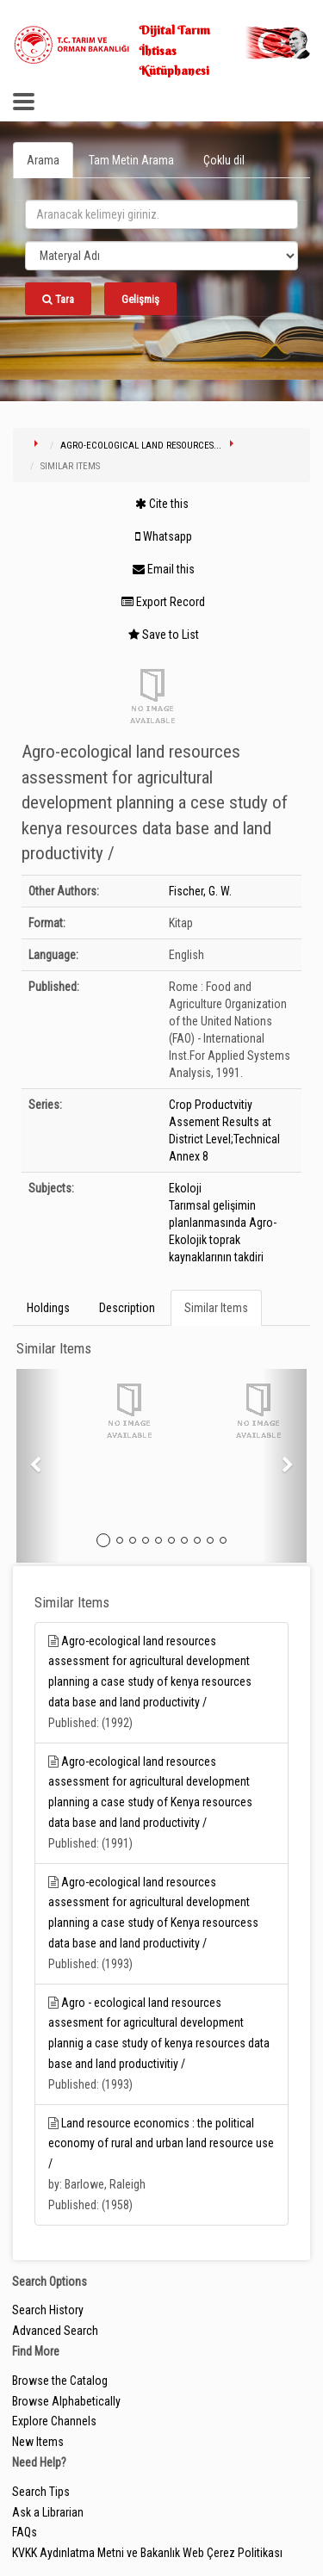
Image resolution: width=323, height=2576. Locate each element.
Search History (48, 2310)
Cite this (162, 504)
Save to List (163, 634)
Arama (43, 160)
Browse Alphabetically (66, 2401)
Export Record (163, 602)
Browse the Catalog (60, 2380)
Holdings (48, 1308)
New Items (38, 2442)
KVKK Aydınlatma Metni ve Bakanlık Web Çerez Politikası (147, 2553)
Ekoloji (185, 1188)
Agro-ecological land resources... (140, 445)
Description (127, 1308)
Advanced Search (55, 2331)
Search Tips (41, 2492)
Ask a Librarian (48, 2512)
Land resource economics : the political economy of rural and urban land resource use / (161, 2143)
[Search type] (161, 255)
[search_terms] (161, 214)
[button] (38, 1466)
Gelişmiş (140, 299)
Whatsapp (163, 536)
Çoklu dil (224, 160)
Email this (164, 569)
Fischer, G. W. (200, 891)
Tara (58, 299)
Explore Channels (54, 2421)
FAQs (24, 2532)
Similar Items (216, 1308)
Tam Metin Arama (131, 160)
